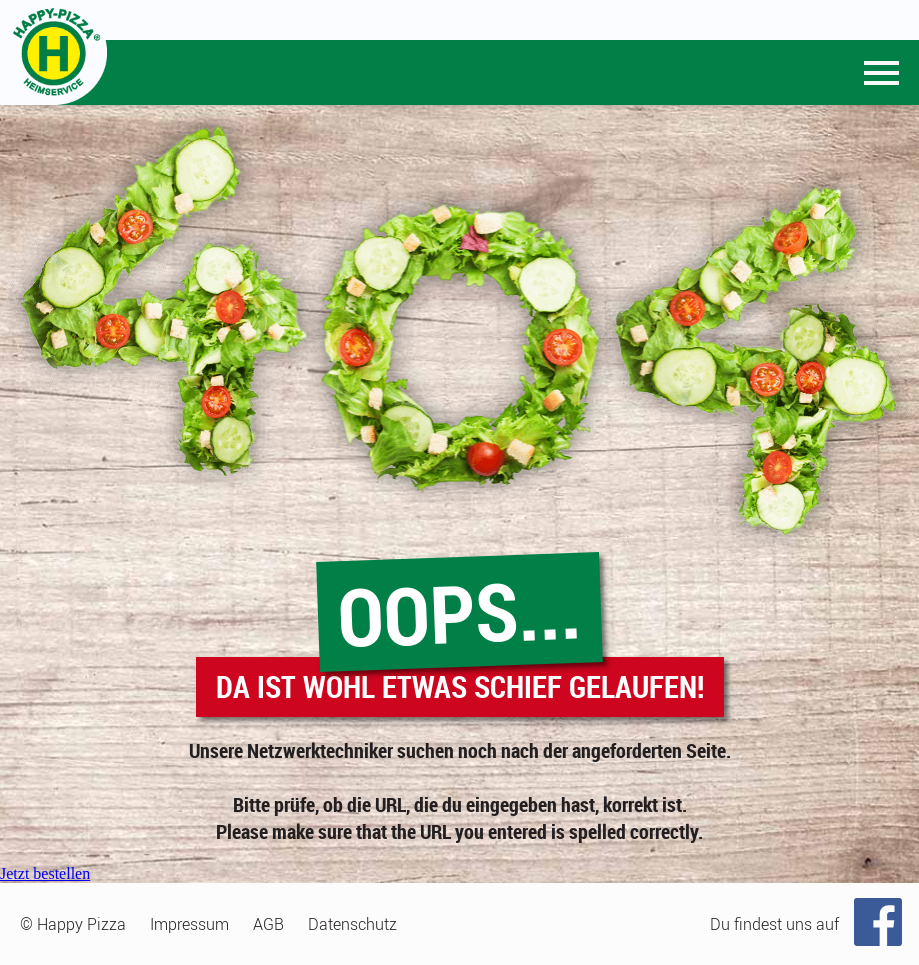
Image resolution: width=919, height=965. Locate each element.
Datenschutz (352, 924)
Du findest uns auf (774, 924)
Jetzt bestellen (45, 873)
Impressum (189, 924)
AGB (268, 924)
